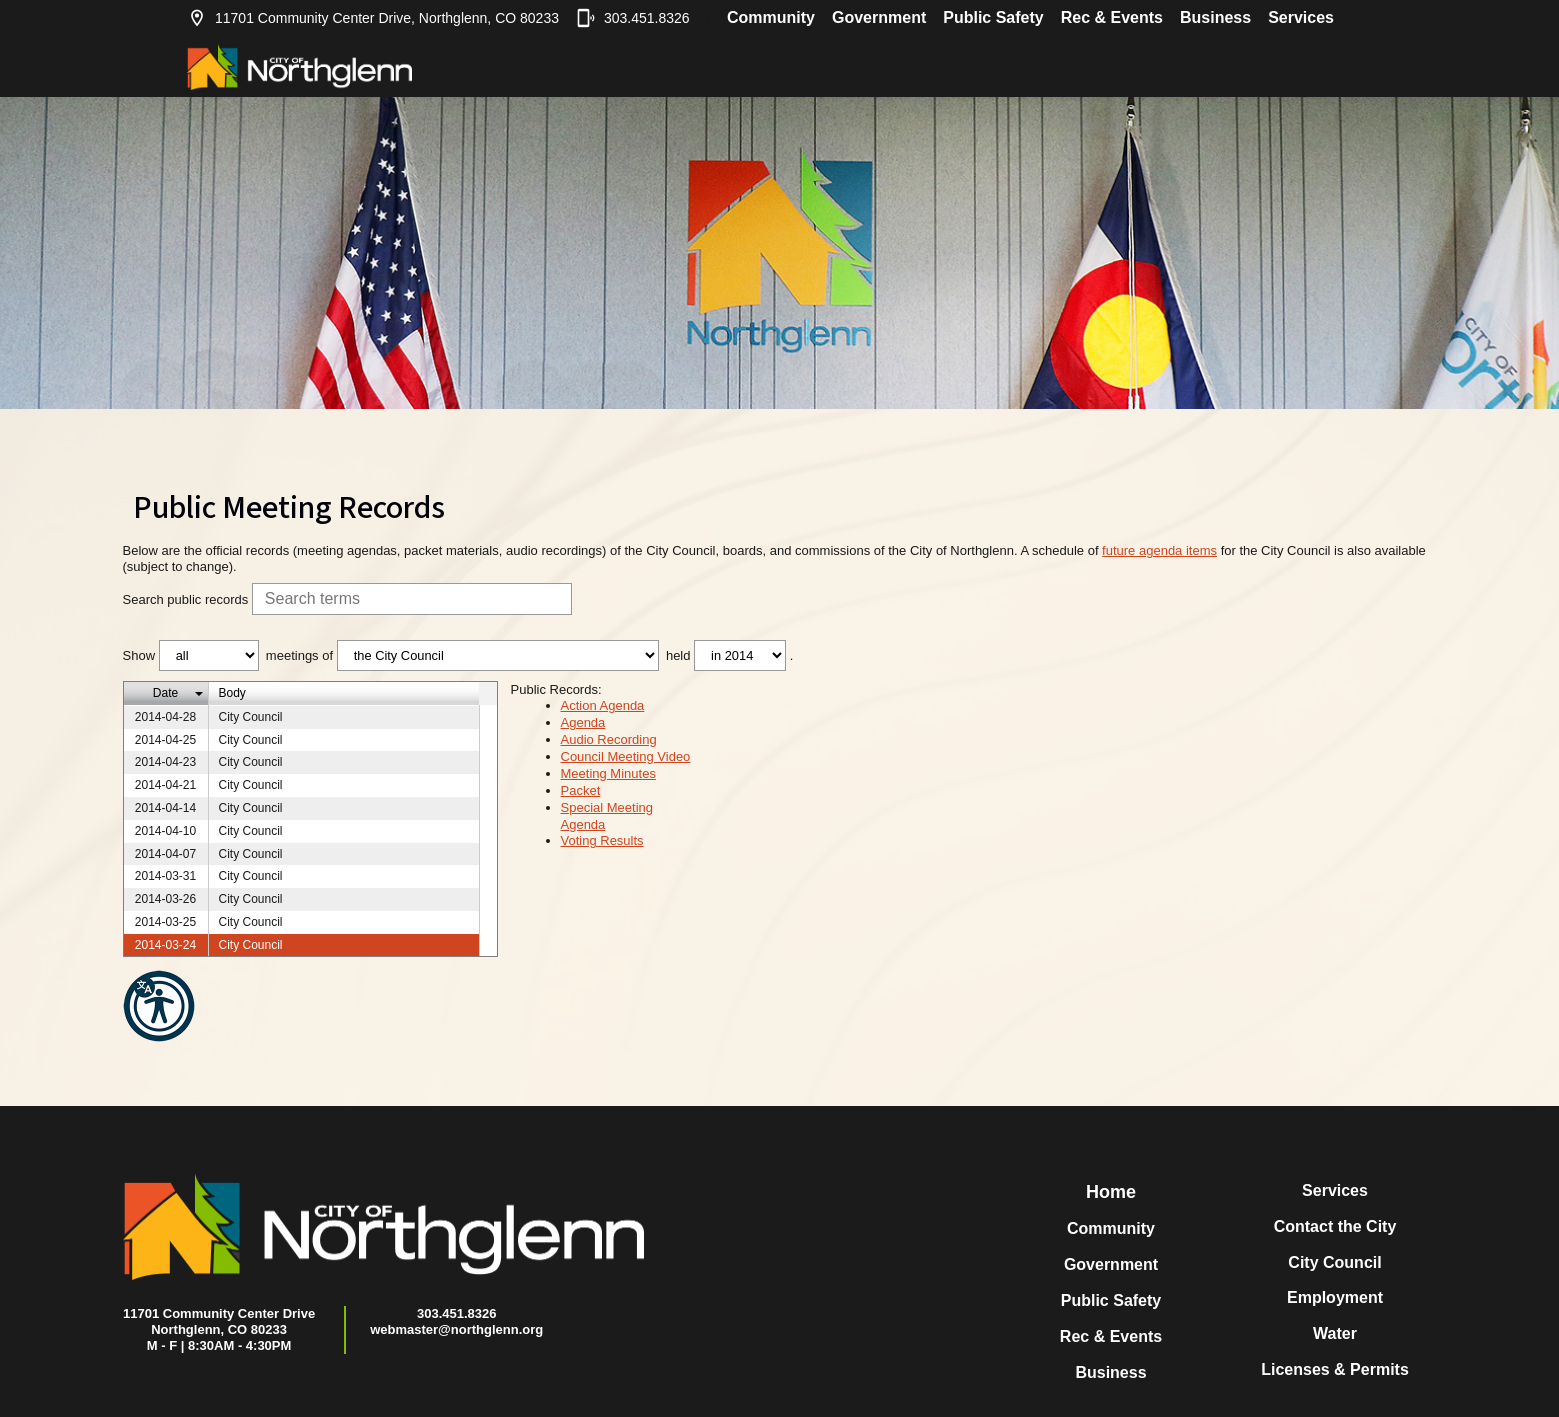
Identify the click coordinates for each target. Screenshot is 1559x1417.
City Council (1334, 1262)
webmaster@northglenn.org (456, 1329)
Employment (1335, 1297)
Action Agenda (603, 705)
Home (1111, 1192)
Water (1335, 1333)
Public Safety (993, 17)
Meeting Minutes (608, 773)
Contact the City (1335, 1226)
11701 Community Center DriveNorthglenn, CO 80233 (219, 1321)
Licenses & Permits (1335, 1369)
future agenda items (1159, 550)
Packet (581, 790)
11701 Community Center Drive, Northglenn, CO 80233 (373, 18)
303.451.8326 (633, 18)
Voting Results (602, 840)
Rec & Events (1112, 17)
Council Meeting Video (626, 756)
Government (879, 17)
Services (1301, 17)
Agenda (583, 722)
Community (771, 17)
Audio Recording (609, 739)
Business (1215, 17)
